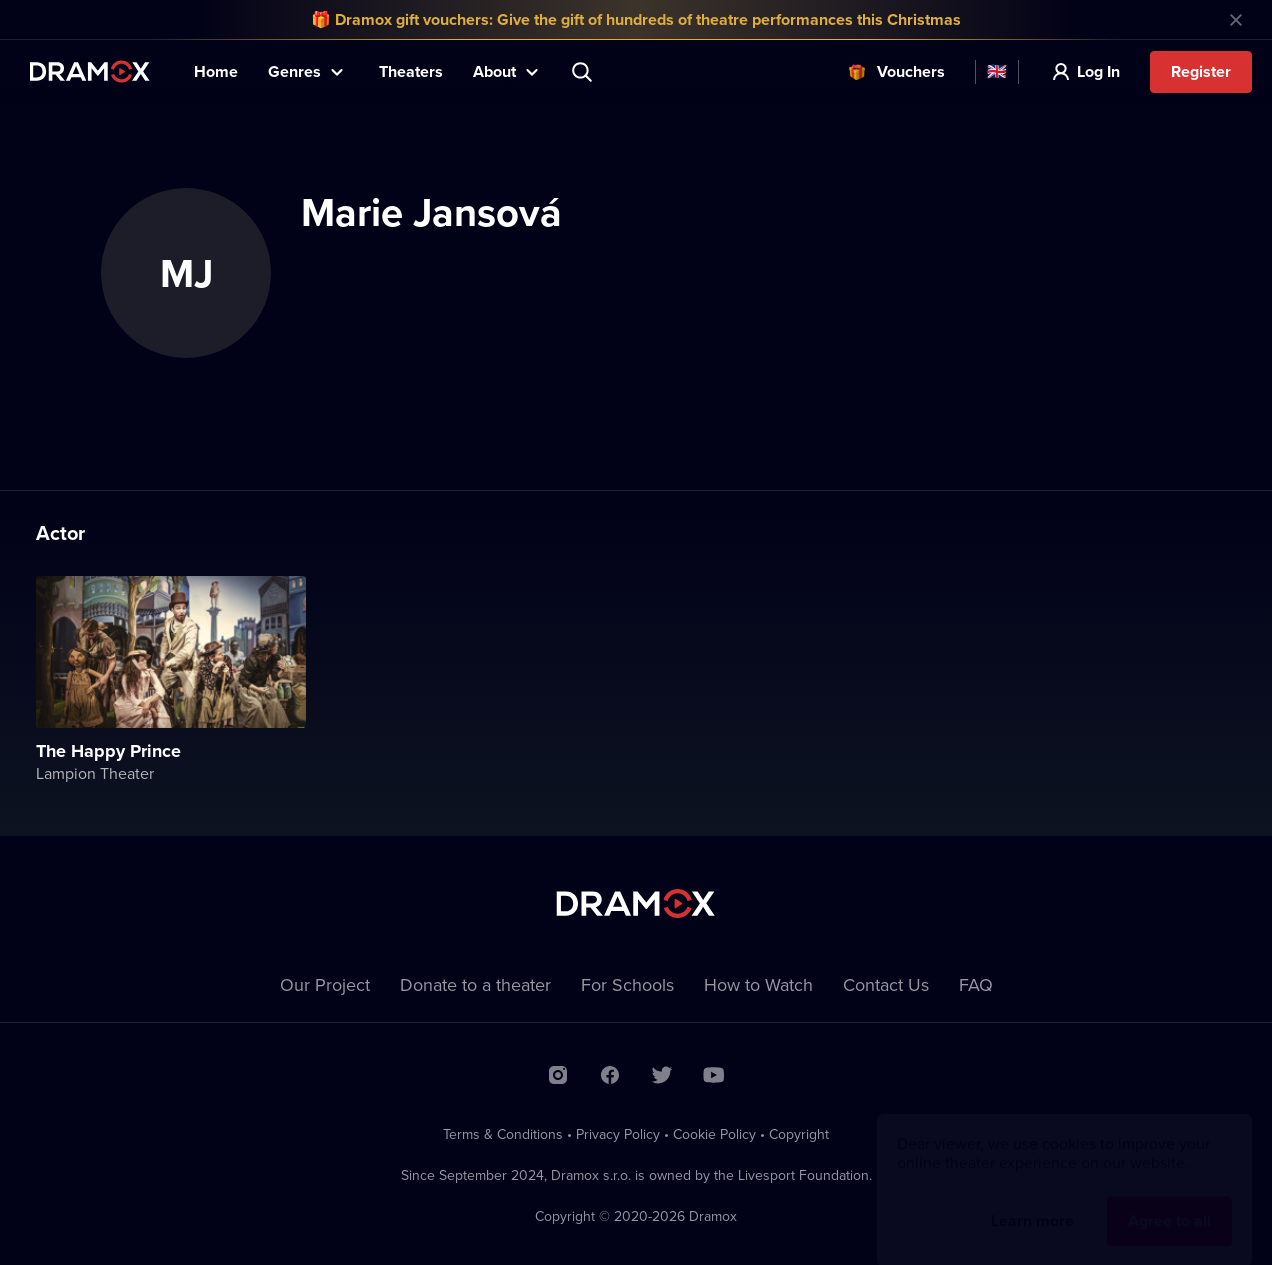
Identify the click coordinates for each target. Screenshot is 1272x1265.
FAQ (976, 984)
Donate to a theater (475, 984)
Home (216, 71)
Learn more (1032, 1201)
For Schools (627, 984)
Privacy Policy (618, 1134)
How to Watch (758, 984)
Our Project (325, 984)
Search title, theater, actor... (584, 72)
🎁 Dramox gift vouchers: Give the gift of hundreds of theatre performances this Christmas (636, 19)
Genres (294, 71)
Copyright (799, 1134)
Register (1201, 71)
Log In (1098, 71)
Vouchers (911, 71)
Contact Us (886, 984)
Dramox (90, 71)
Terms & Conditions (503, 1134)
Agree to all (1169, 1201)
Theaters (411, 71)
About (494, 71)
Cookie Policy (714, 1134)
